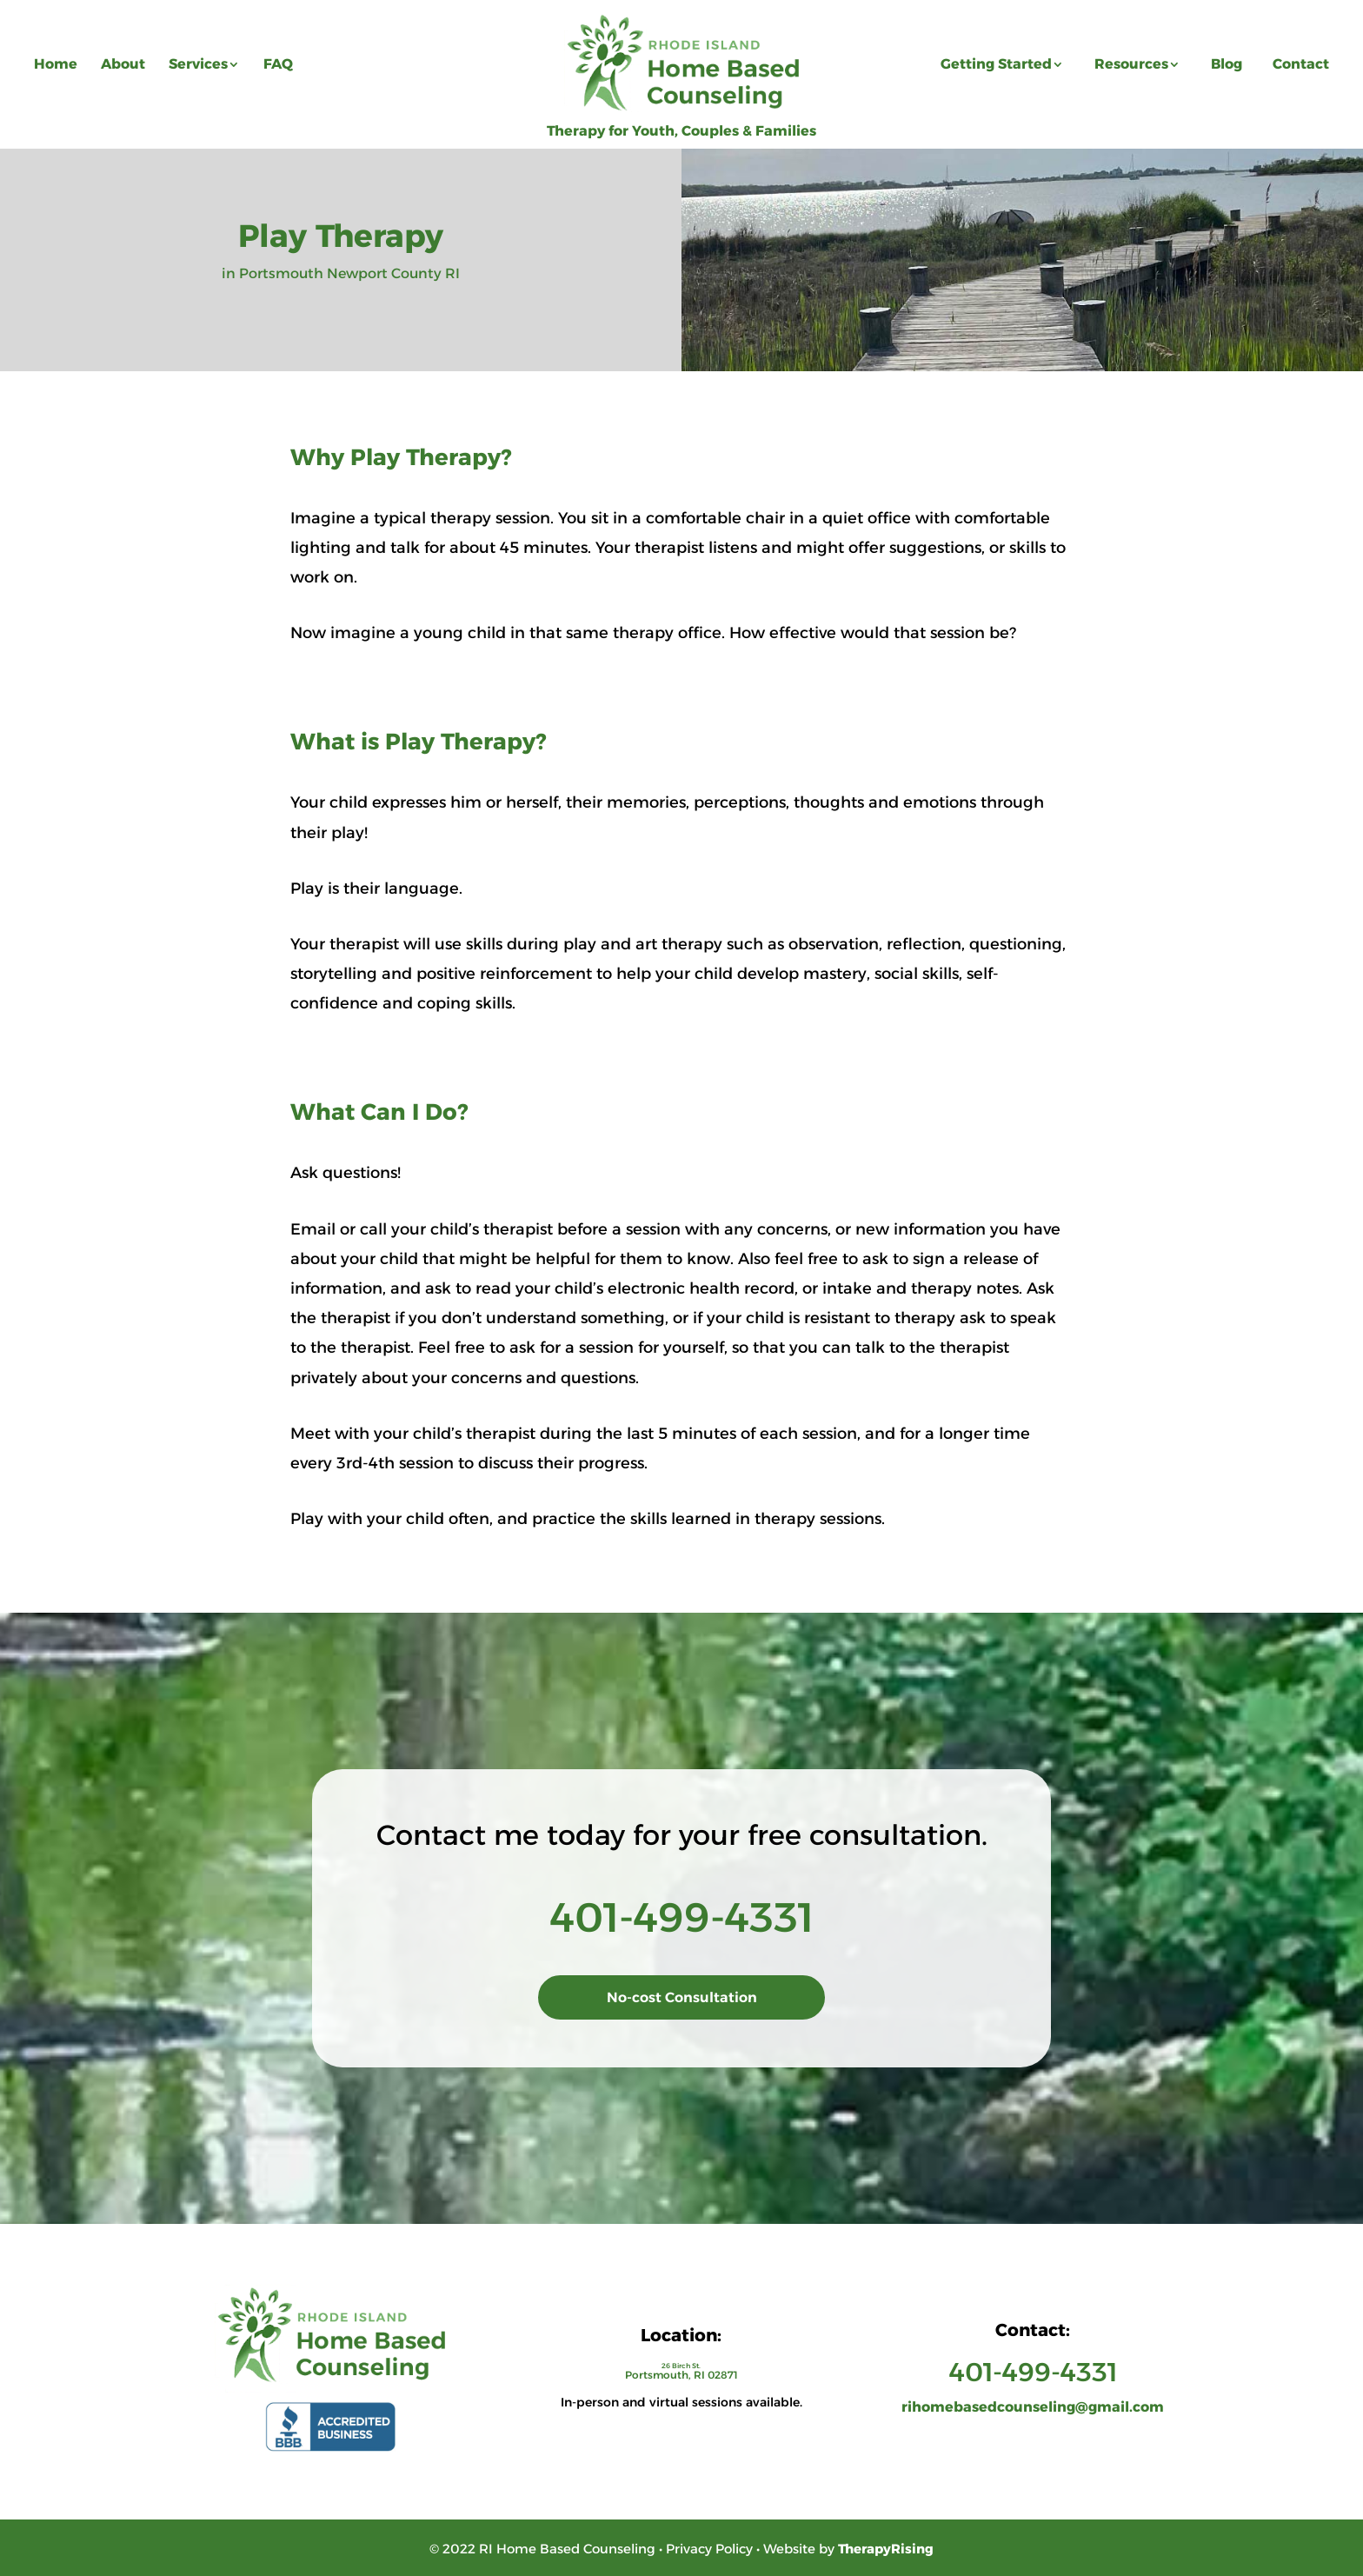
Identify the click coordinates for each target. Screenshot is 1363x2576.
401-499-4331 (682, 1917)
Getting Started (996, 64)
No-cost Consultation (682, 1997)
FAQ (278, 64)
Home (55, 64)
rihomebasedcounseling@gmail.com (1032, 2407)
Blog (1226, 64)
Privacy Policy (709, 2548)
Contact (1301, 64)
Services (198, 64)
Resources (1131, 64)
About (123, 64)
